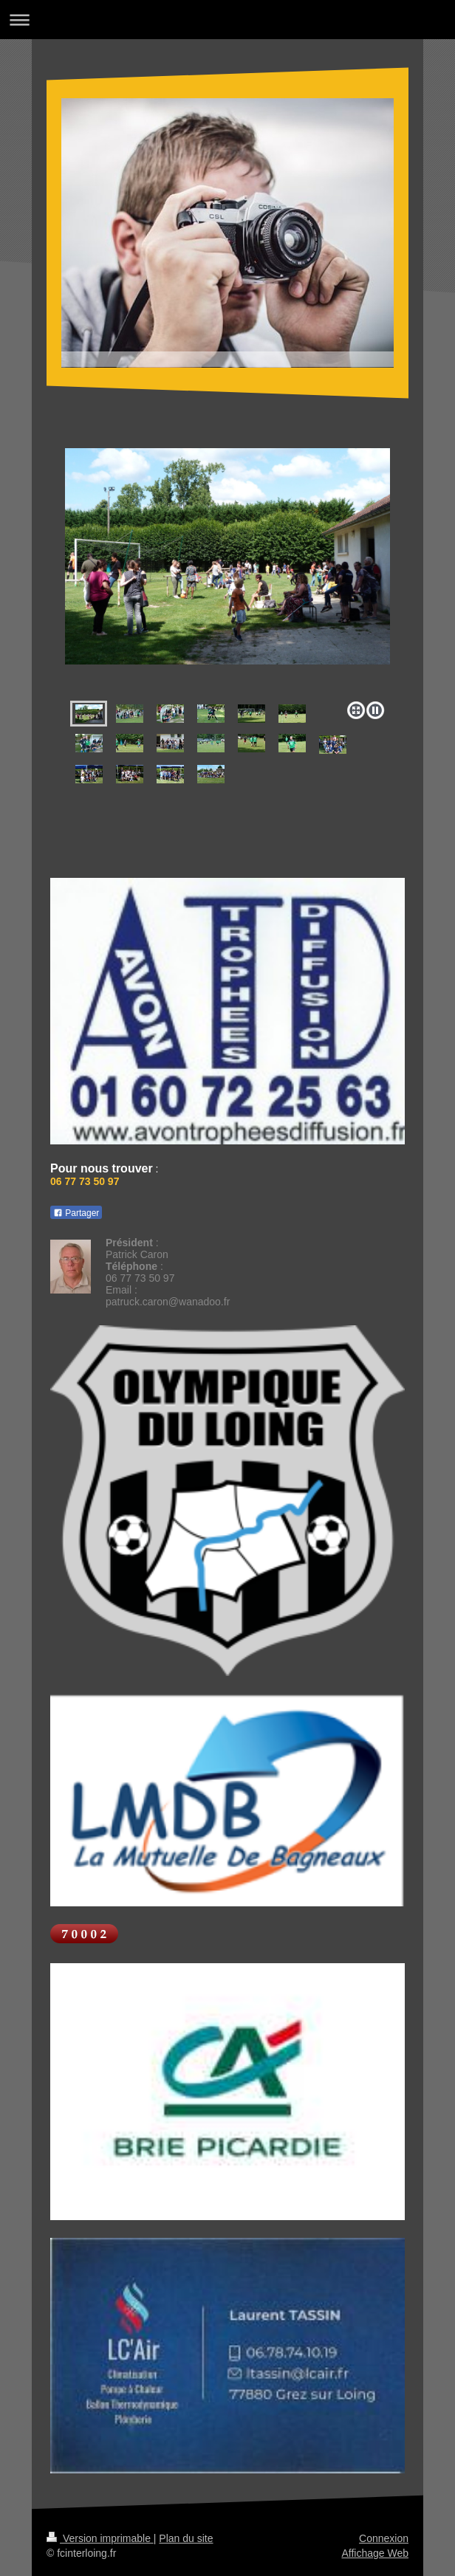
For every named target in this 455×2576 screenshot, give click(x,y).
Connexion (383, 2538)
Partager (76, 1213)
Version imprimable (100, 2538)
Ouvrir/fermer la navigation (227, 19)
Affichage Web (374, 2553)
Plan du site (186, 2538)
